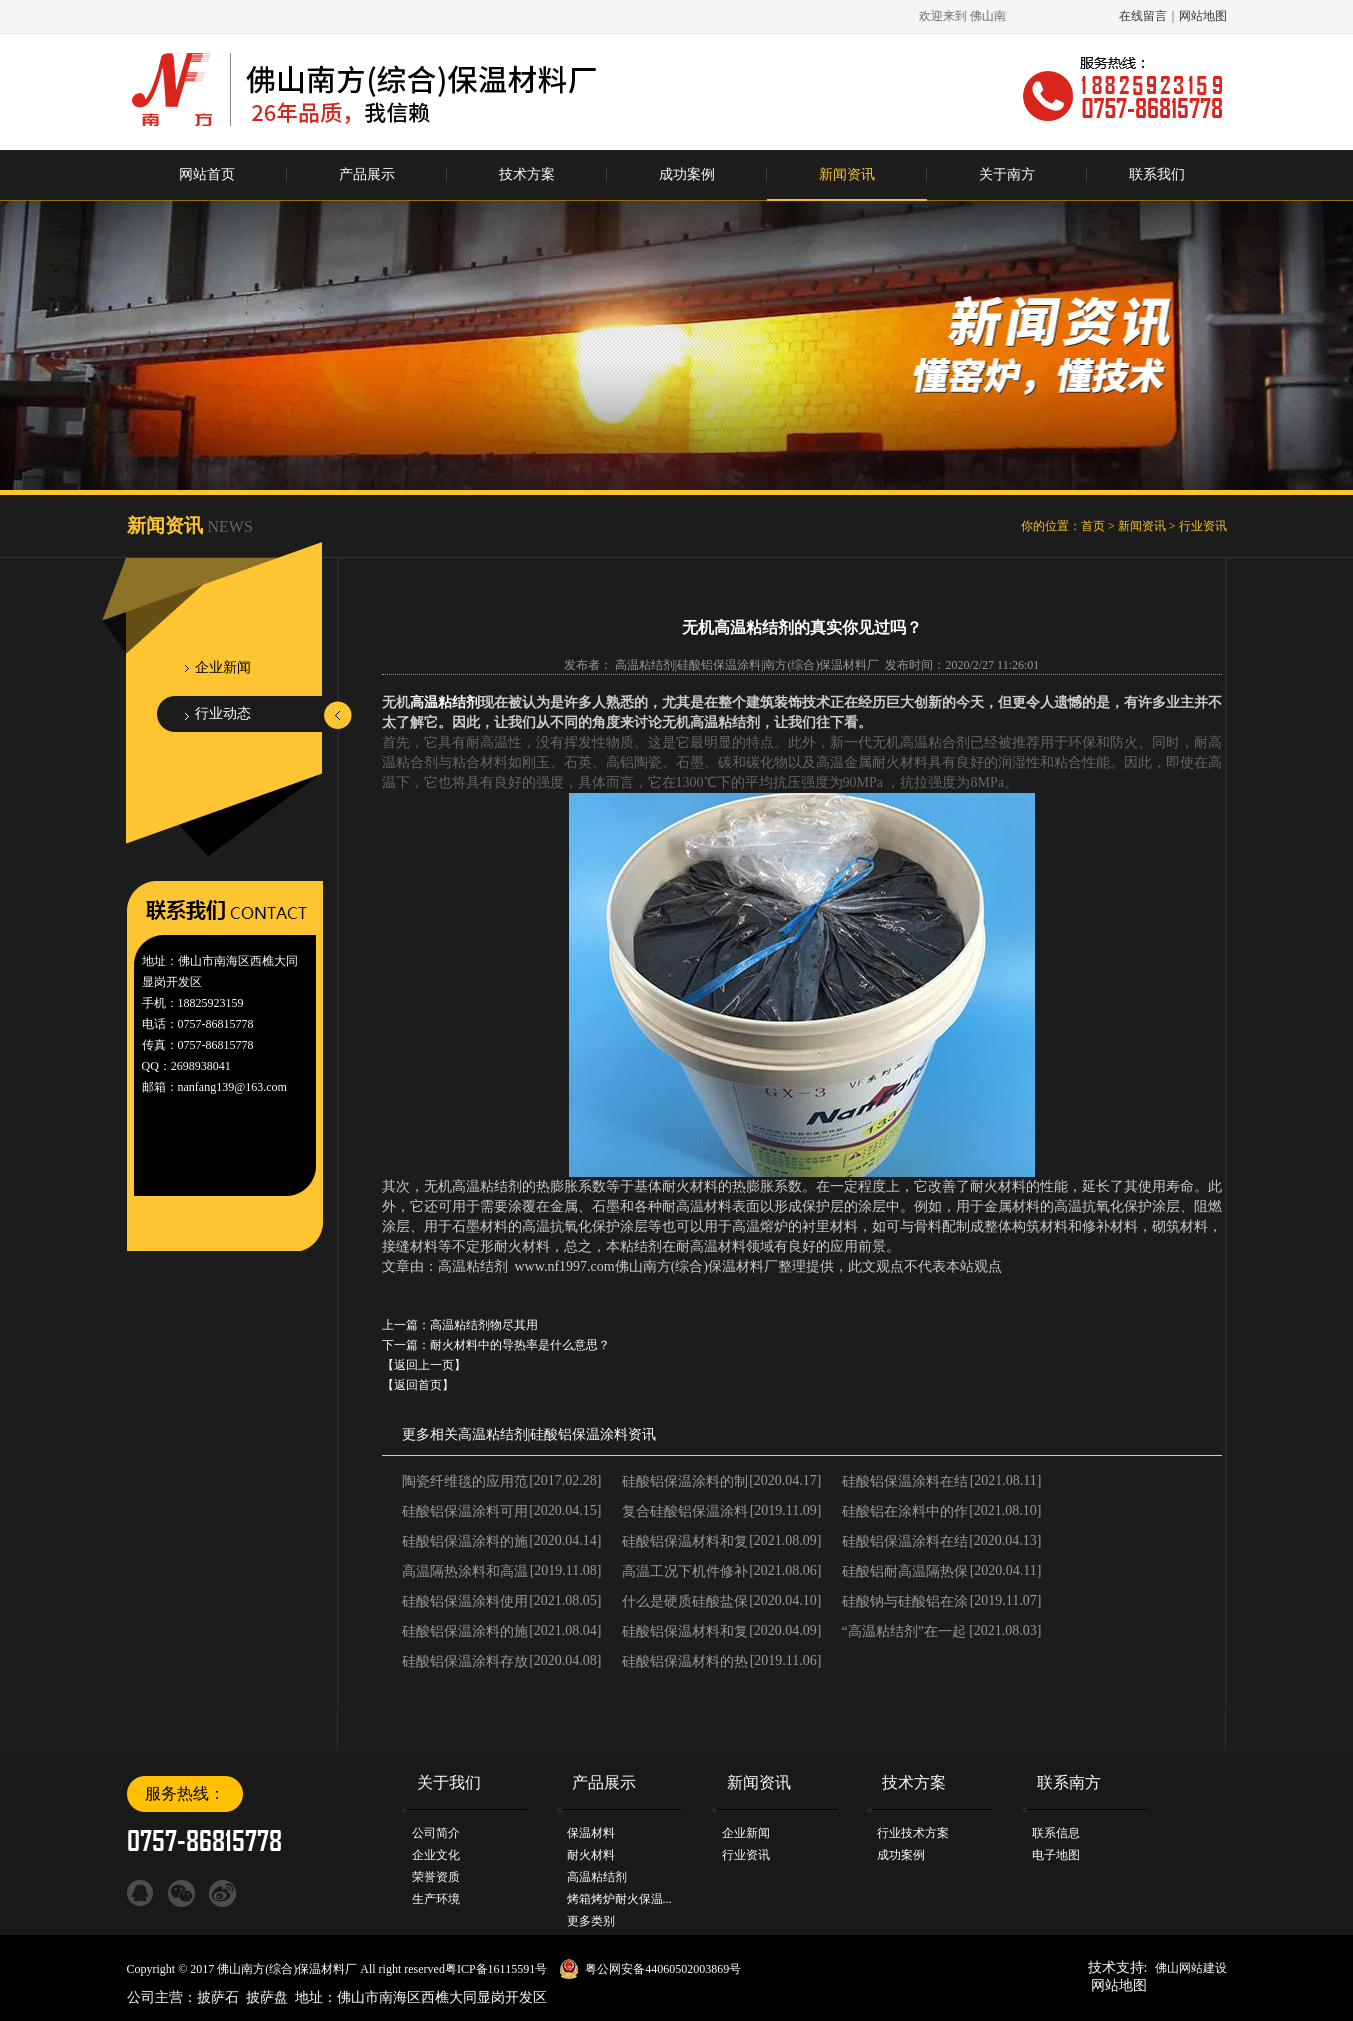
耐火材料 (591, 1855)
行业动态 (223, 713)
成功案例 (687, 174)
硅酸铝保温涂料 (579, 1434)
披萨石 (218, 1997)
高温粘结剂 (445, 702)
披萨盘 (267, 1997)
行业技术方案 (913, 1833)
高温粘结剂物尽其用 (484, 1325)
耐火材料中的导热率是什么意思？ (520, 1345)
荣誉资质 (436, 1877)
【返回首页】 (418, 1385)
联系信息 (1056, 1833)
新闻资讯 (847, 174)
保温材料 (591, 1833)
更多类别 (591, 1921)
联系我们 (1157, 174)
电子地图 (1056, 1855)
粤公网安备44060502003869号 (663, 1969)
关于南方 (1007, 174)
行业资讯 (1203, 526)
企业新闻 (223, 667)
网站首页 (207, 174)
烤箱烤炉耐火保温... (619, 1899)
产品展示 (367, 174)
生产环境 (436, 1899)
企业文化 (436, 1855)
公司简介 (436, 1833)
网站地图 (1203, 16)
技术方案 (527, 174)
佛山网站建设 (1191, 1968)
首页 (1093, 526)
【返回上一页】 (424, 1365)
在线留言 (1143, 16)
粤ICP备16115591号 (496, 1969)
